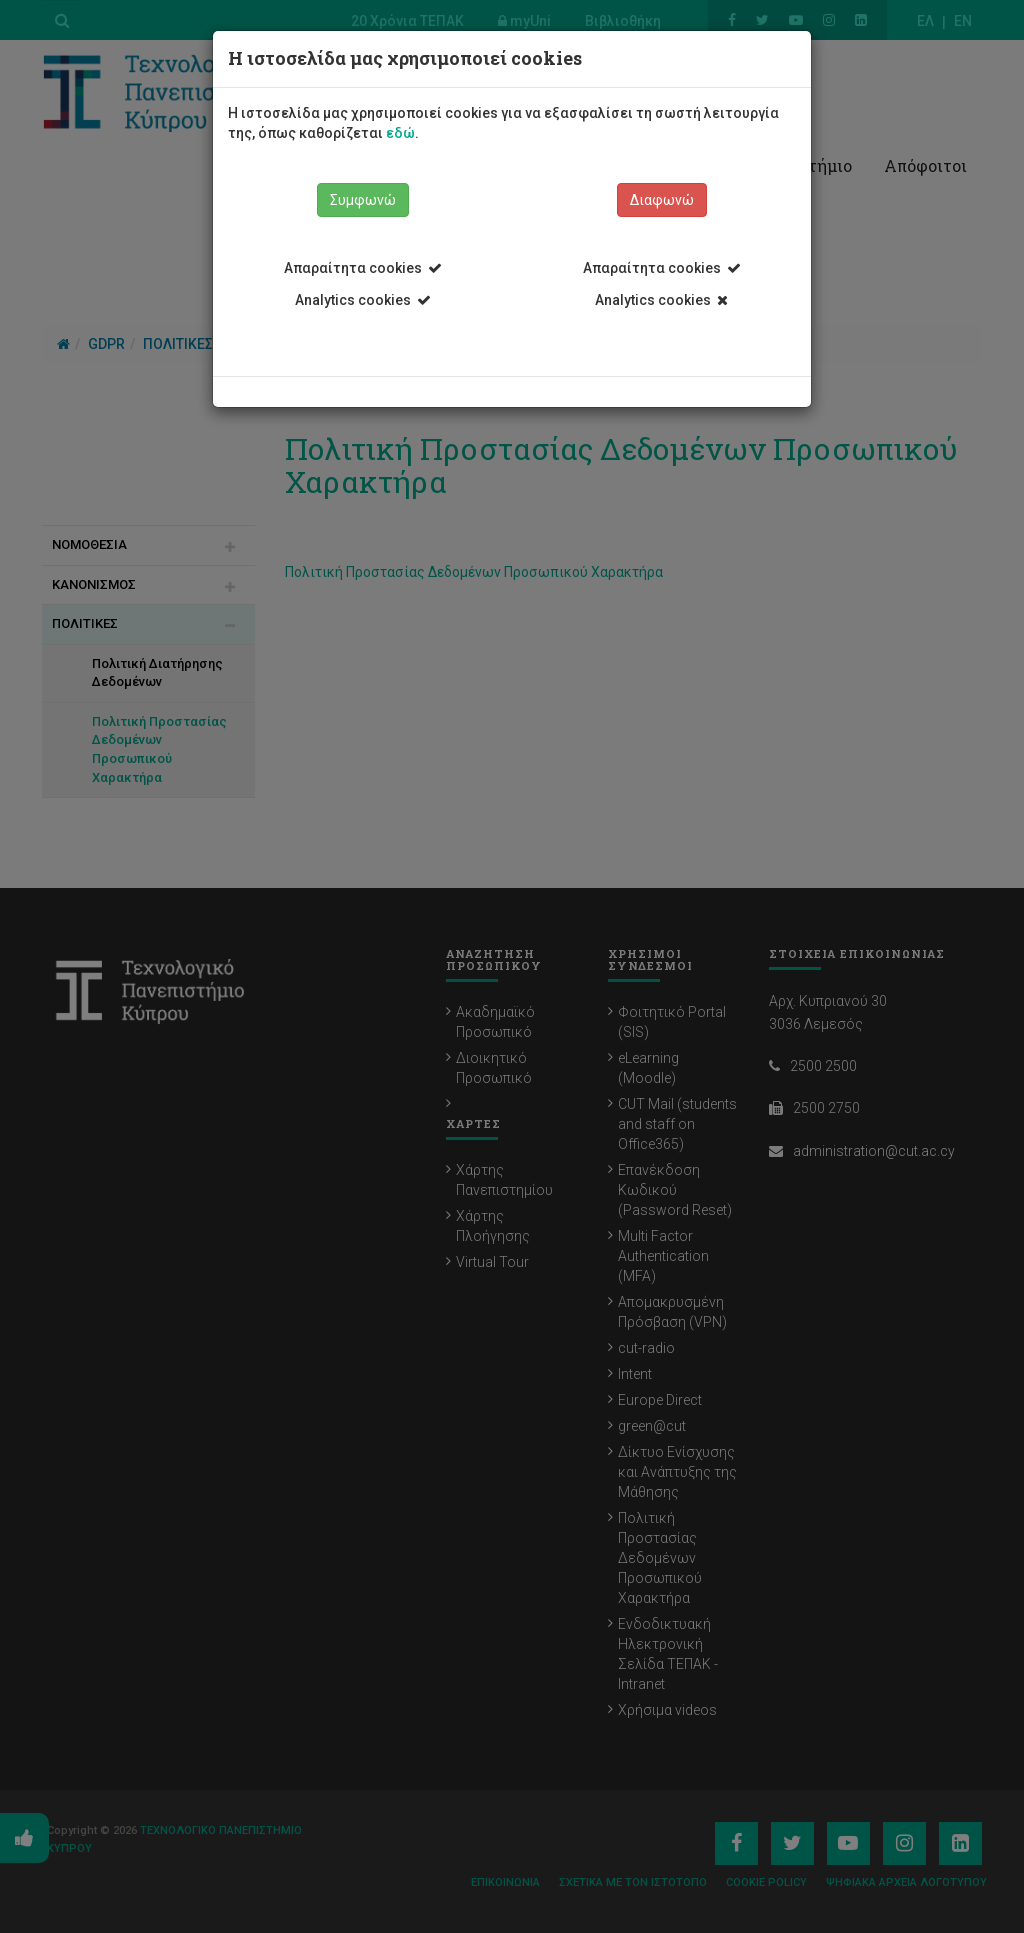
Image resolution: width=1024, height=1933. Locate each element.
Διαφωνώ (662, 200)
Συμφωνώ (363, 200)
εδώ (400, 133)
